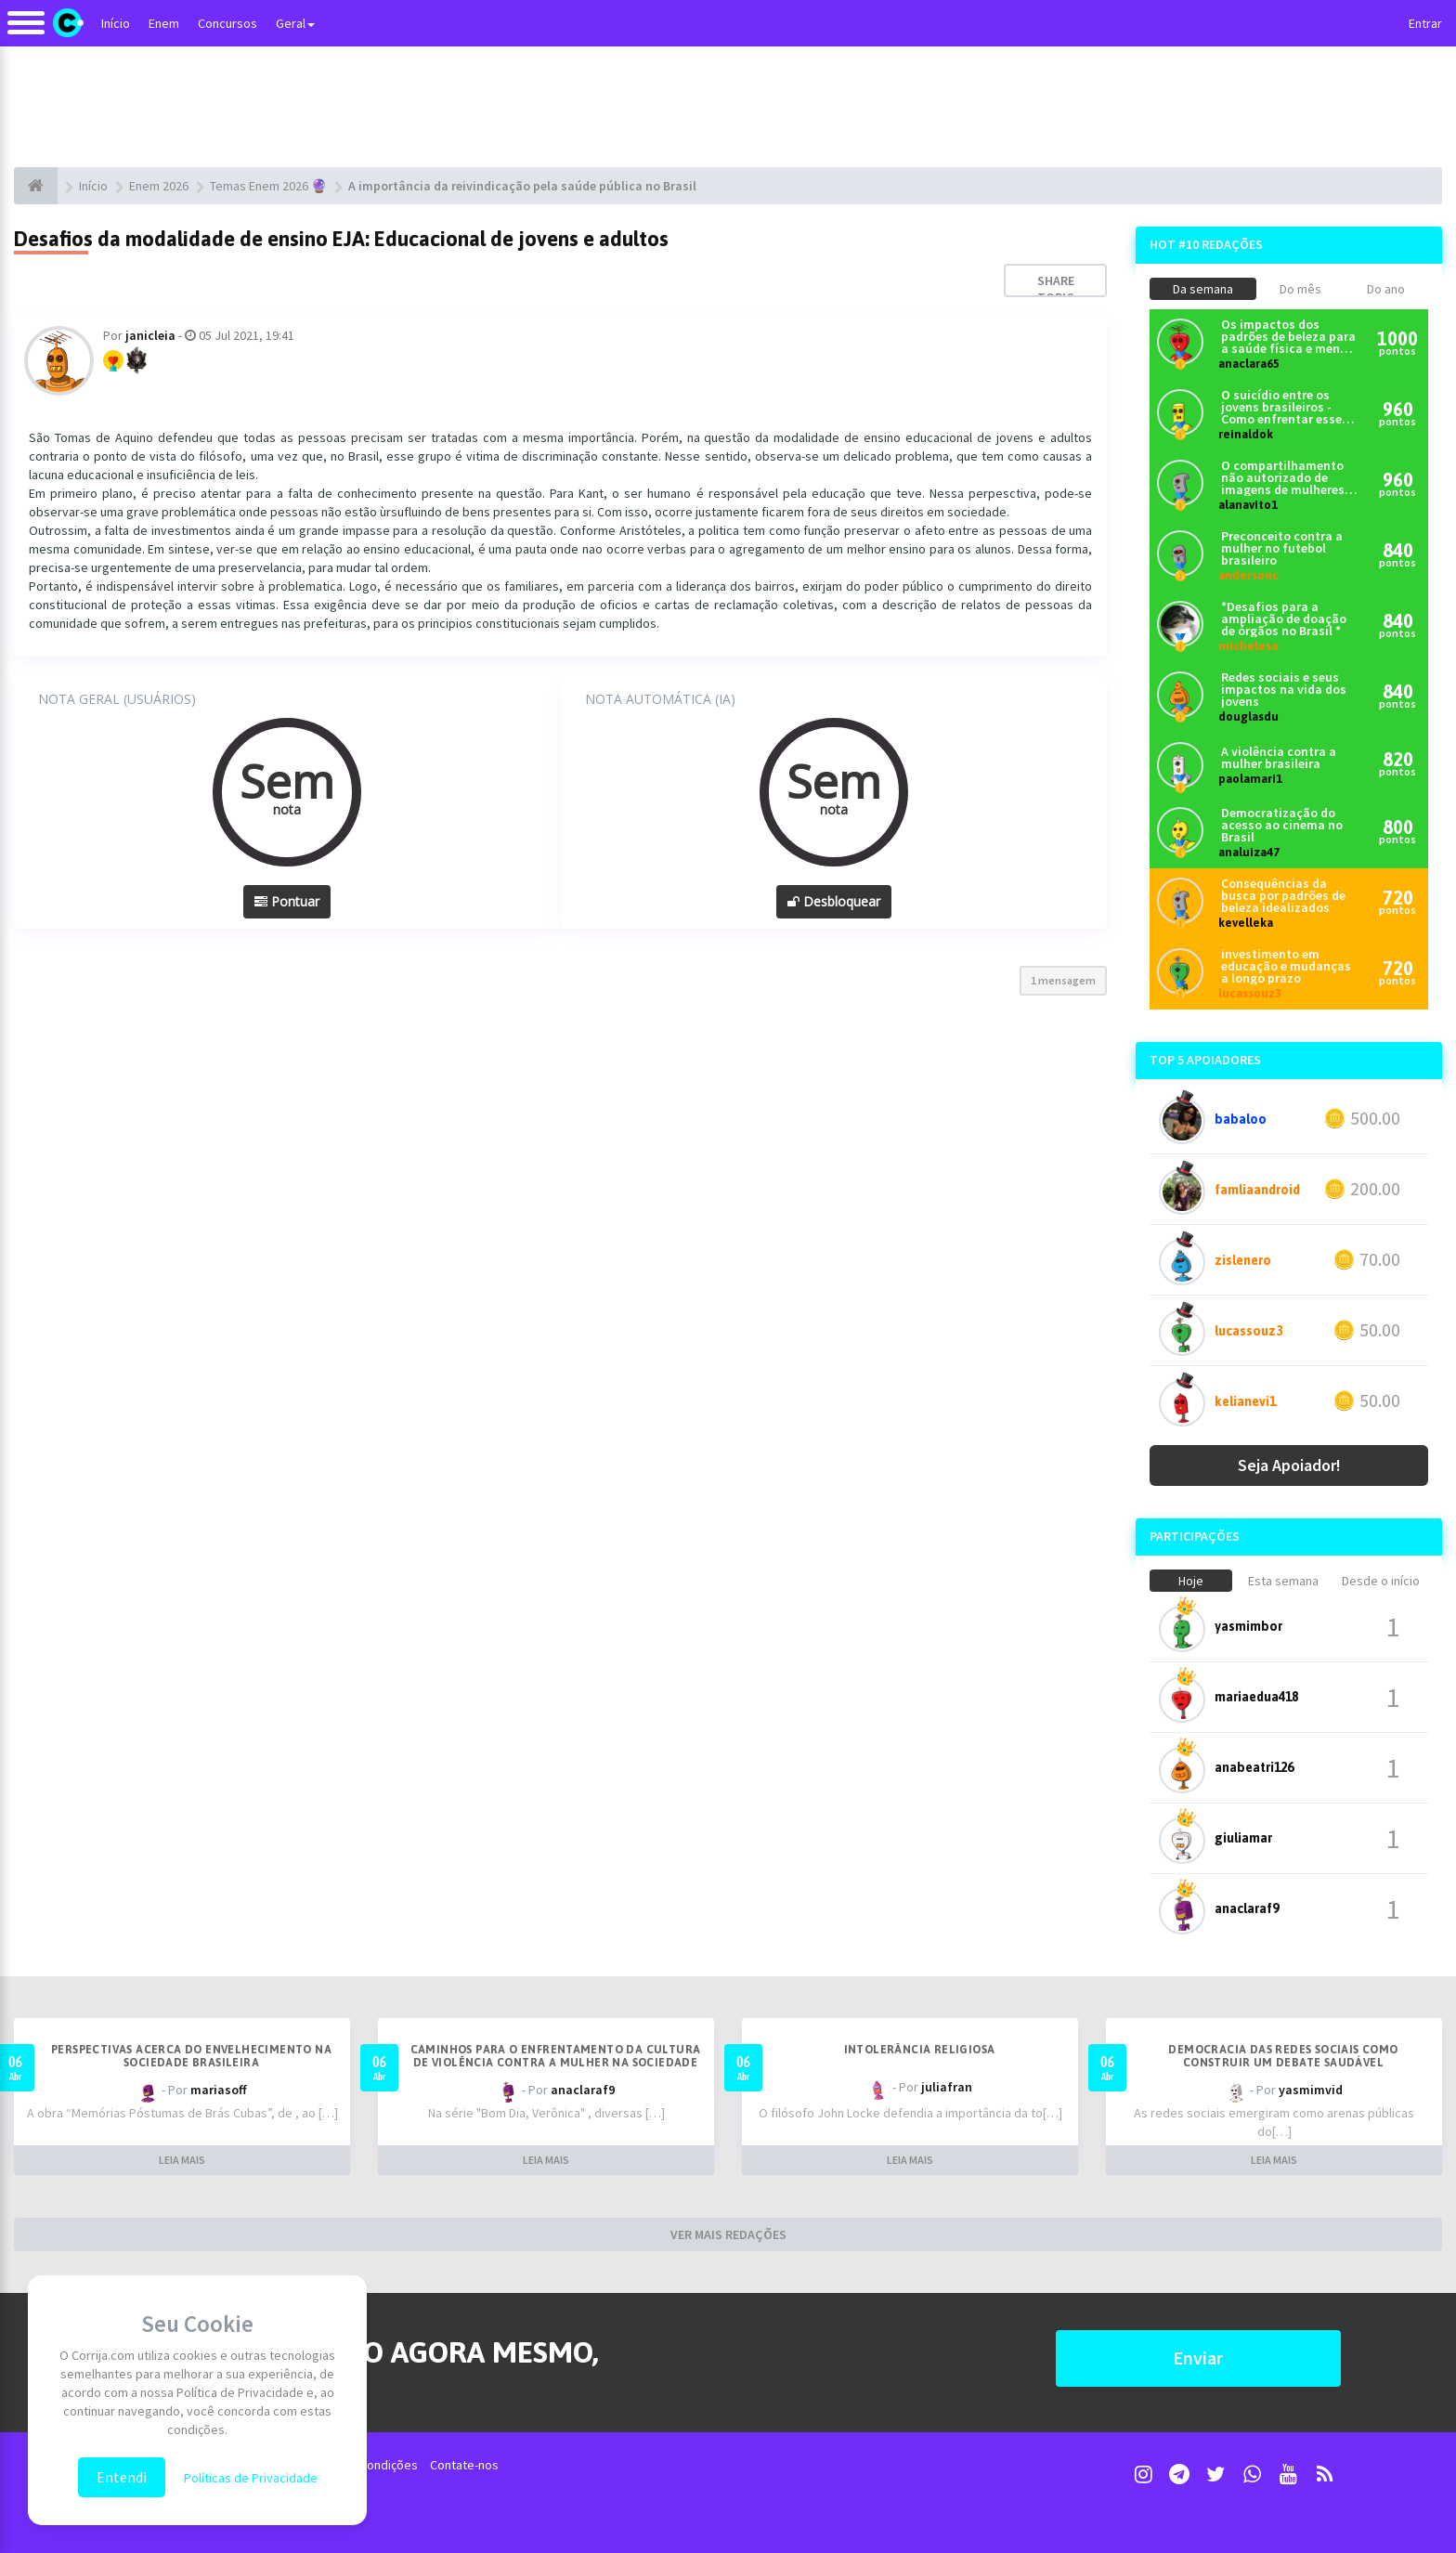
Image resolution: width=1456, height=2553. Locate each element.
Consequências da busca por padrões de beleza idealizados (1283, 896)
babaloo (1241, 1119)
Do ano (1386, 288)
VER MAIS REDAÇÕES (728, 2234)
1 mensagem (1063, 980)
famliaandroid (1257, 1189)
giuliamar (1243, 1837)
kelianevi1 (1245, 1401)
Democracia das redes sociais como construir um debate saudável (1283, 2056)
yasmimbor (1248, 1626)
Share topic (1055, 289)
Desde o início (1381, 1580)
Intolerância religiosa (919, 2049)
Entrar (1425, 23)
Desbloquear (833, 901)
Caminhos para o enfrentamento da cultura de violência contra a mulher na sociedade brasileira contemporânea (555, 2062)
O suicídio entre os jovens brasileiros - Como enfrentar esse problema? (1281, 407)
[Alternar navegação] (26, 32)
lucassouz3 (1249, 993)
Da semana (1203, 288)
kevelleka (1245, 923)
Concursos (227, 23)
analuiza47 (1249, 852)
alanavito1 (1248, 505)
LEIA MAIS (182, 2160)
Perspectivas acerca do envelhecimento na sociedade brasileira (191, 2056)
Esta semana (1283, 1580)
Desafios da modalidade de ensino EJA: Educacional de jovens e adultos (341, 239)
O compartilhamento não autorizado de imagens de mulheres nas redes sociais (1283, 478)
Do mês (1300, 288)
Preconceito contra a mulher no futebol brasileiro (1282, 548)
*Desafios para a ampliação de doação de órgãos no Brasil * (1283, 619)
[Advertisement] (728, 107)
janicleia (150, 335)
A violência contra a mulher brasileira (1278, 758)
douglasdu (1248, 716)
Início (115, 23)
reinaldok (1245, 434)
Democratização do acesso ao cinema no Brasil (1282, 825)
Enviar (1198, 2357)
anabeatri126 (1254, 1767)
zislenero (1243, 1260)
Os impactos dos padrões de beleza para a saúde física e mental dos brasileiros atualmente (1289, 337)
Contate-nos (464, 2464)
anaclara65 (1249, 364)
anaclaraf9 (1247, 1908)
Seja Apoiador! (1289, 1465)
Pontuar (286, 901)
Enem (164, 23)
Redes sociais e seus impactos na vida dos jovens (1283, 689)
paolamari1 (1250, 779)
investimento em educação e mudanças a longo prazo (1286, 966)
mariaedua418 (1256, 1696)
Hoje (1190, 1580)
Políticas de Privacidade (251, 2477)
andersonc (1248, 575)
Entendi (122, 2477)
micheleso (1248, 646)
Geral (295, 23)
